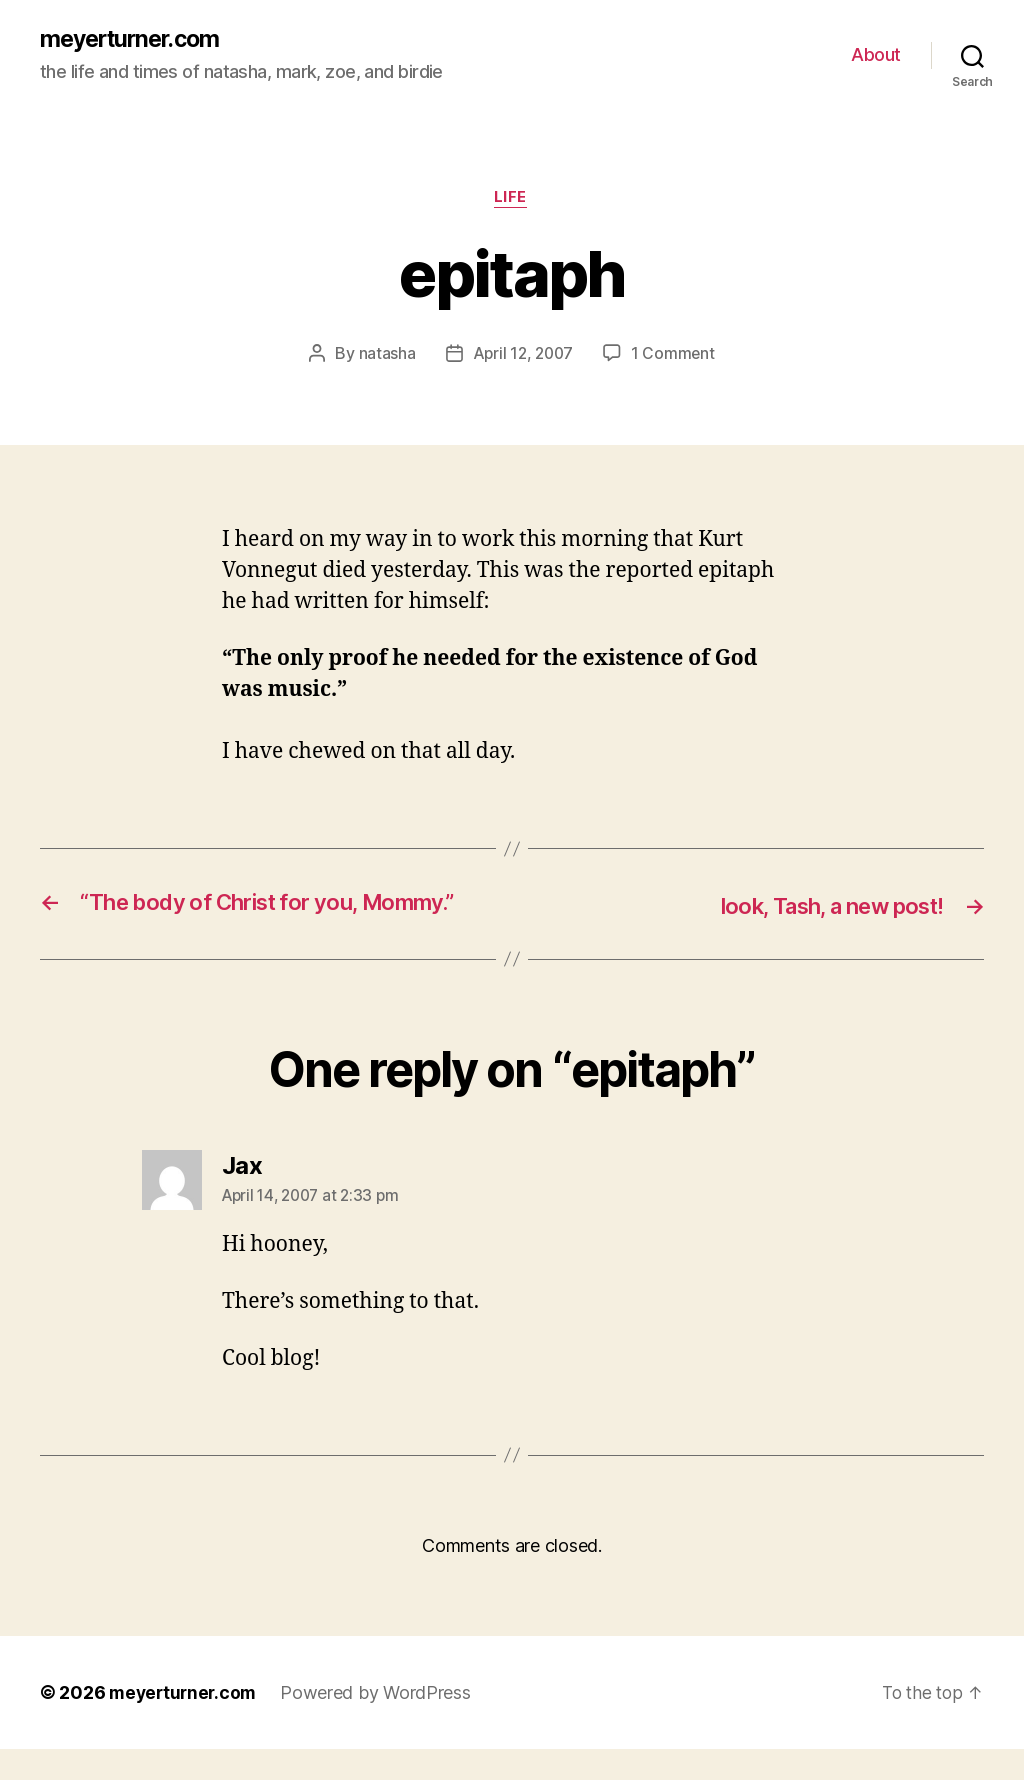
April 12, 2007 (522, 356)
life (511, 200)
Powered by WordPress (381, 1723)
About (876, 55)
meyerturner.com (135, 40)
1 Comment (675, 356)
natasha (384, 356)
